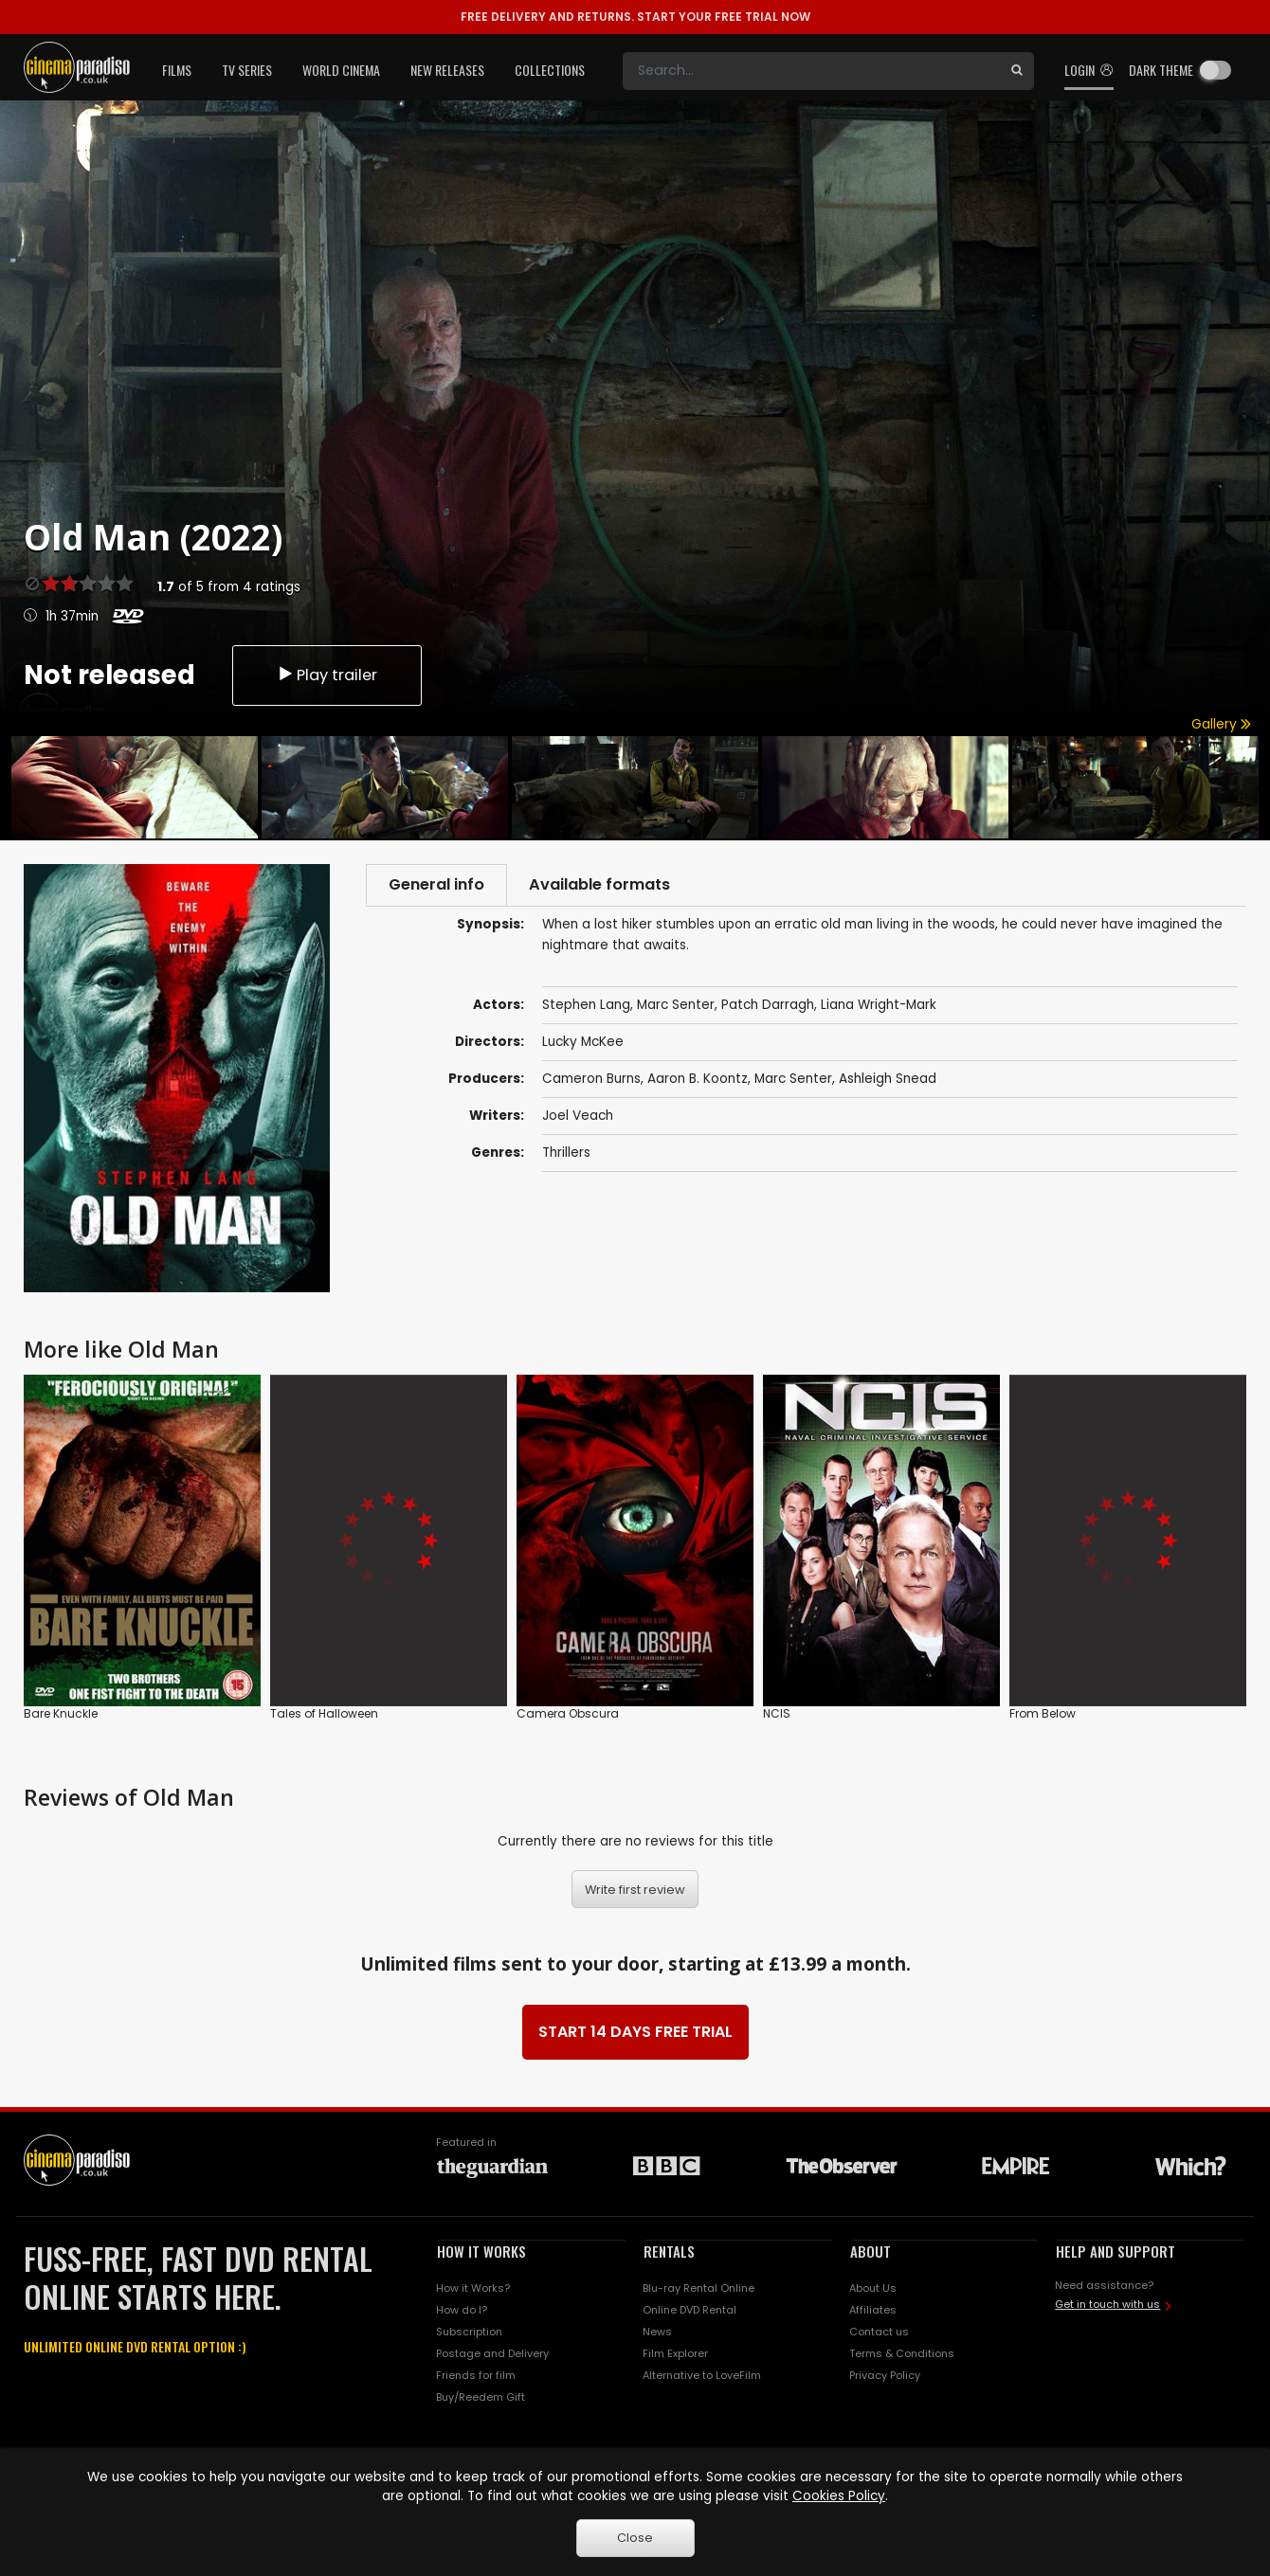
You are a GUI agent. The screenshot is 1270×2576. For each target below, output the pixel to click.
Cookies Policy (838, 2496)
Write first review (635, 1890)
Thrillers (566, 1154)
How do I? (461, 2309)
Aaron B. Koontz (697, 1081)
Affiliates (873, 2309)
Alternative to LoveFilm (702, 2375)
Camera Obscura (568, 1713)
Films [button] (176, 70)
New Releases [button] (447, 70)
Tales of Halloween (324, 1713)
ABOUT (870, 2251)
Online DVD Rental (689, 2309)
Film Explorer (675, 2353)
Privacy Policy (884, 2375)
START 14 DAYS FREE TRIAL (635, 2032)
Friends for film (476, 2375)
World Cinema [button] (341, 70)
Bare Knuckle (61, 1713)
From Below (1042, 1713)
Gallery (1221, 724)
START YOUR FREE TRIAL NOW (635, 17)
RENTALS (669, 2251)
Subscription (469, 2331)
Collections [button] (550, 70)
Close (635, 2538)
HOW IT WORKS (481, 2251)
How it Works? (473, 2288)
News (657, 2331)
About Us (873, 2288)
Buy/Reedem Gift (480, 2397)
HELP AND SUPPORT (1115, 2251)
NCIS (776, 1713)
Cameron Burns (591, 1081)
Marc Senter (793, 1081)
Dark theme (1161, 70)
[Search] (811, 71)
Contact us (879, 2331)
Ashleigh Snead (887, 1081)
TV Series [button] (247, 70)
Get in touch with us (1107, 2304)
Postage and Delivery (492, 2353)
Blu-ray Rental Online (698, 2288)
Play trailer (327, 673)
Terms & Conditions (901, 2353)
